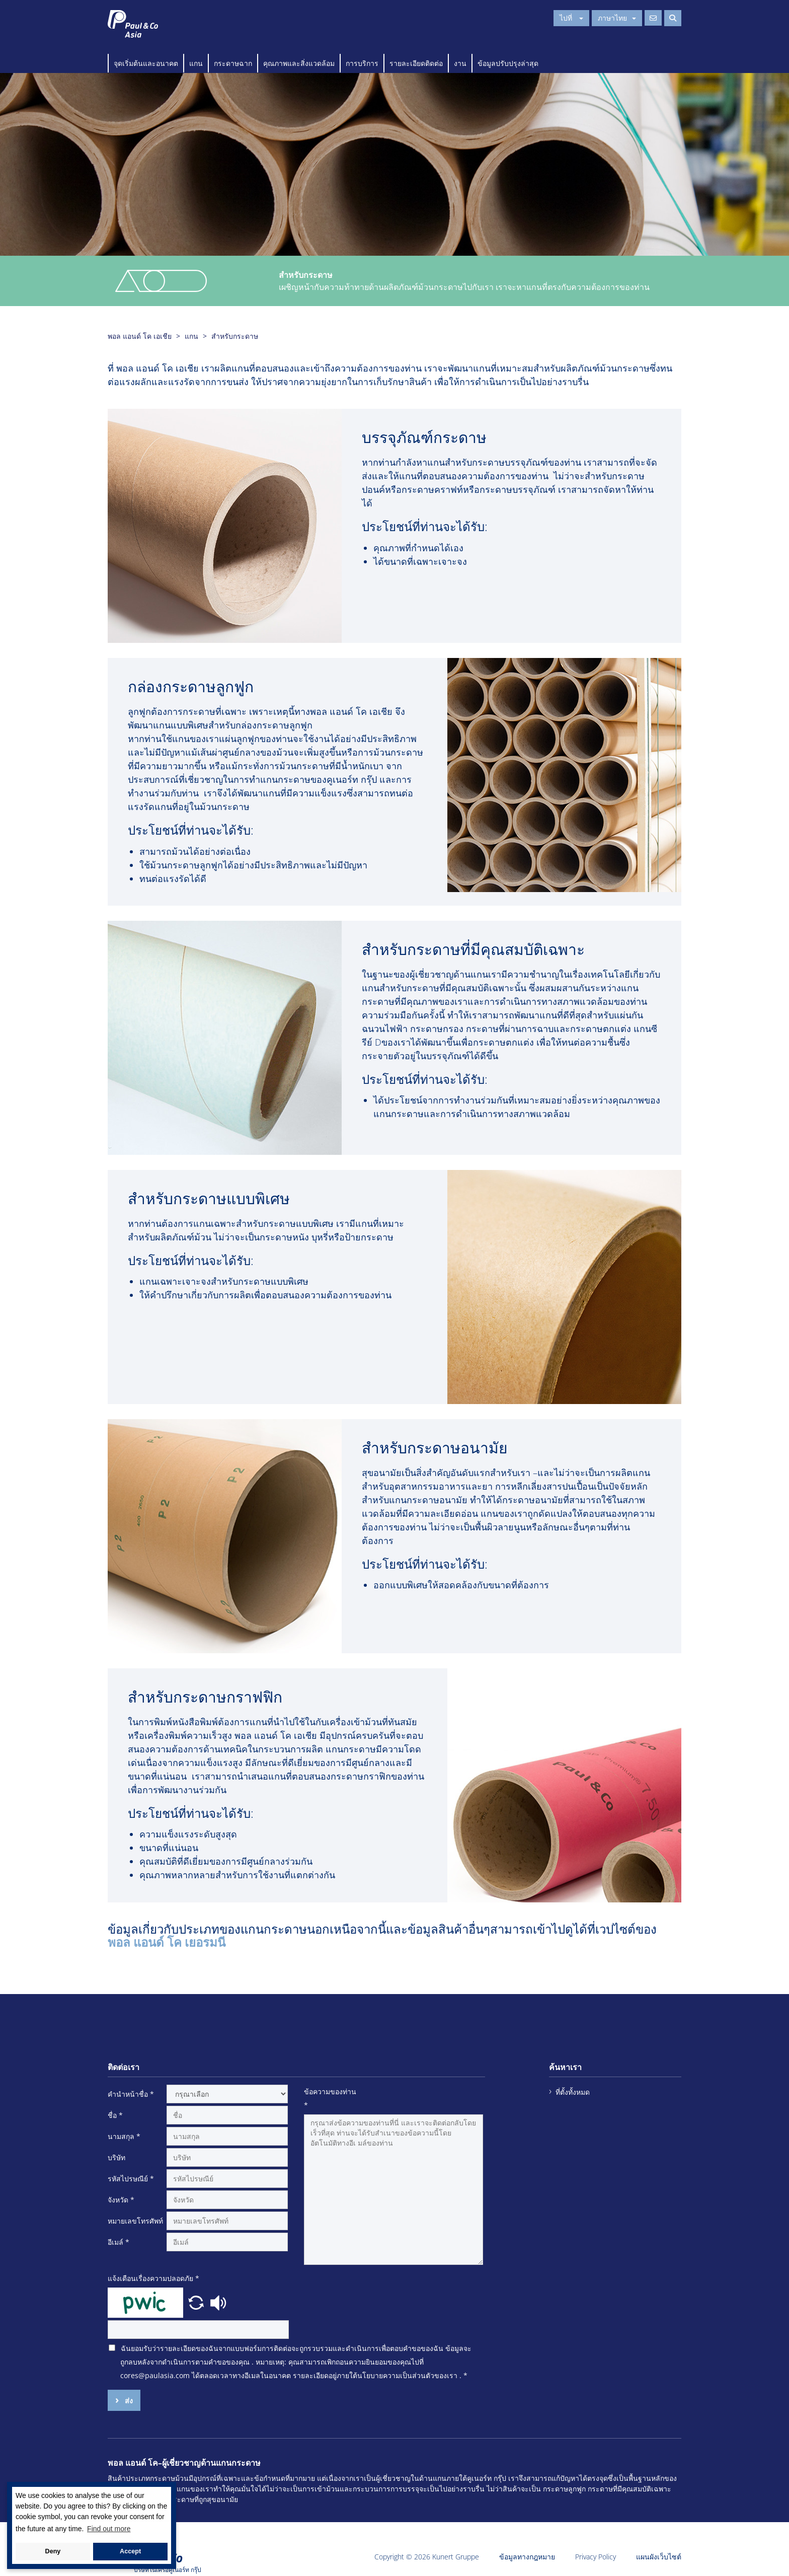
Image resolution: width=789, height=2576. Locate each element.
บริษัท (116, 2157)
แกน (196, 63)
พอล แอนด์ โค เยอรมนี (166, 1942)
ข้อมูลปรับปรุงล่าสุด (508, 63)
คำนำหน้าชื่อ (131, 2094)
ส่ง (128, 2400)
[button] (197, 2302)
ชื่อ (115, 2115)
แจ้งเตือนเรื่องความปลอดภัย (153, 2278)
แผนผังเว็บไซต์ (658, 2556)
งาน (460, 63)
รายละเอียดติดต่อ (416, 63)
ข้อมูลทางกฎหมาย (527, 2556)
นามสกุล (124, 2136)
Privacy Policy (595, 2556)
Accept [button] (130, 2551)
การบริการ (362, 63)
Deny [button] (53, 2551)
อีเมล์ (118, 2242)
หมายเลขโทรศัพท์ (135, 2221)
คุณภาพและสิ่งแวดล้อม (299, 63)
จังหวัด (121, 2199)
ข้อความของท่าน (330, 2098)
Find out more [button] (108, 2529)
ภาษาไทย (617, 18)
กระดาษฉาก (233, 63)
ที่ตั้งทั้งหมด (573, 2092)
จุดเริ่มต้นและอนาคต (146, 63)
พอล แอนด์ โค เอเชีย (140, 336)
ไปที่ (571, 18)
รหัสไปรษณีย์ (131, 2178)
